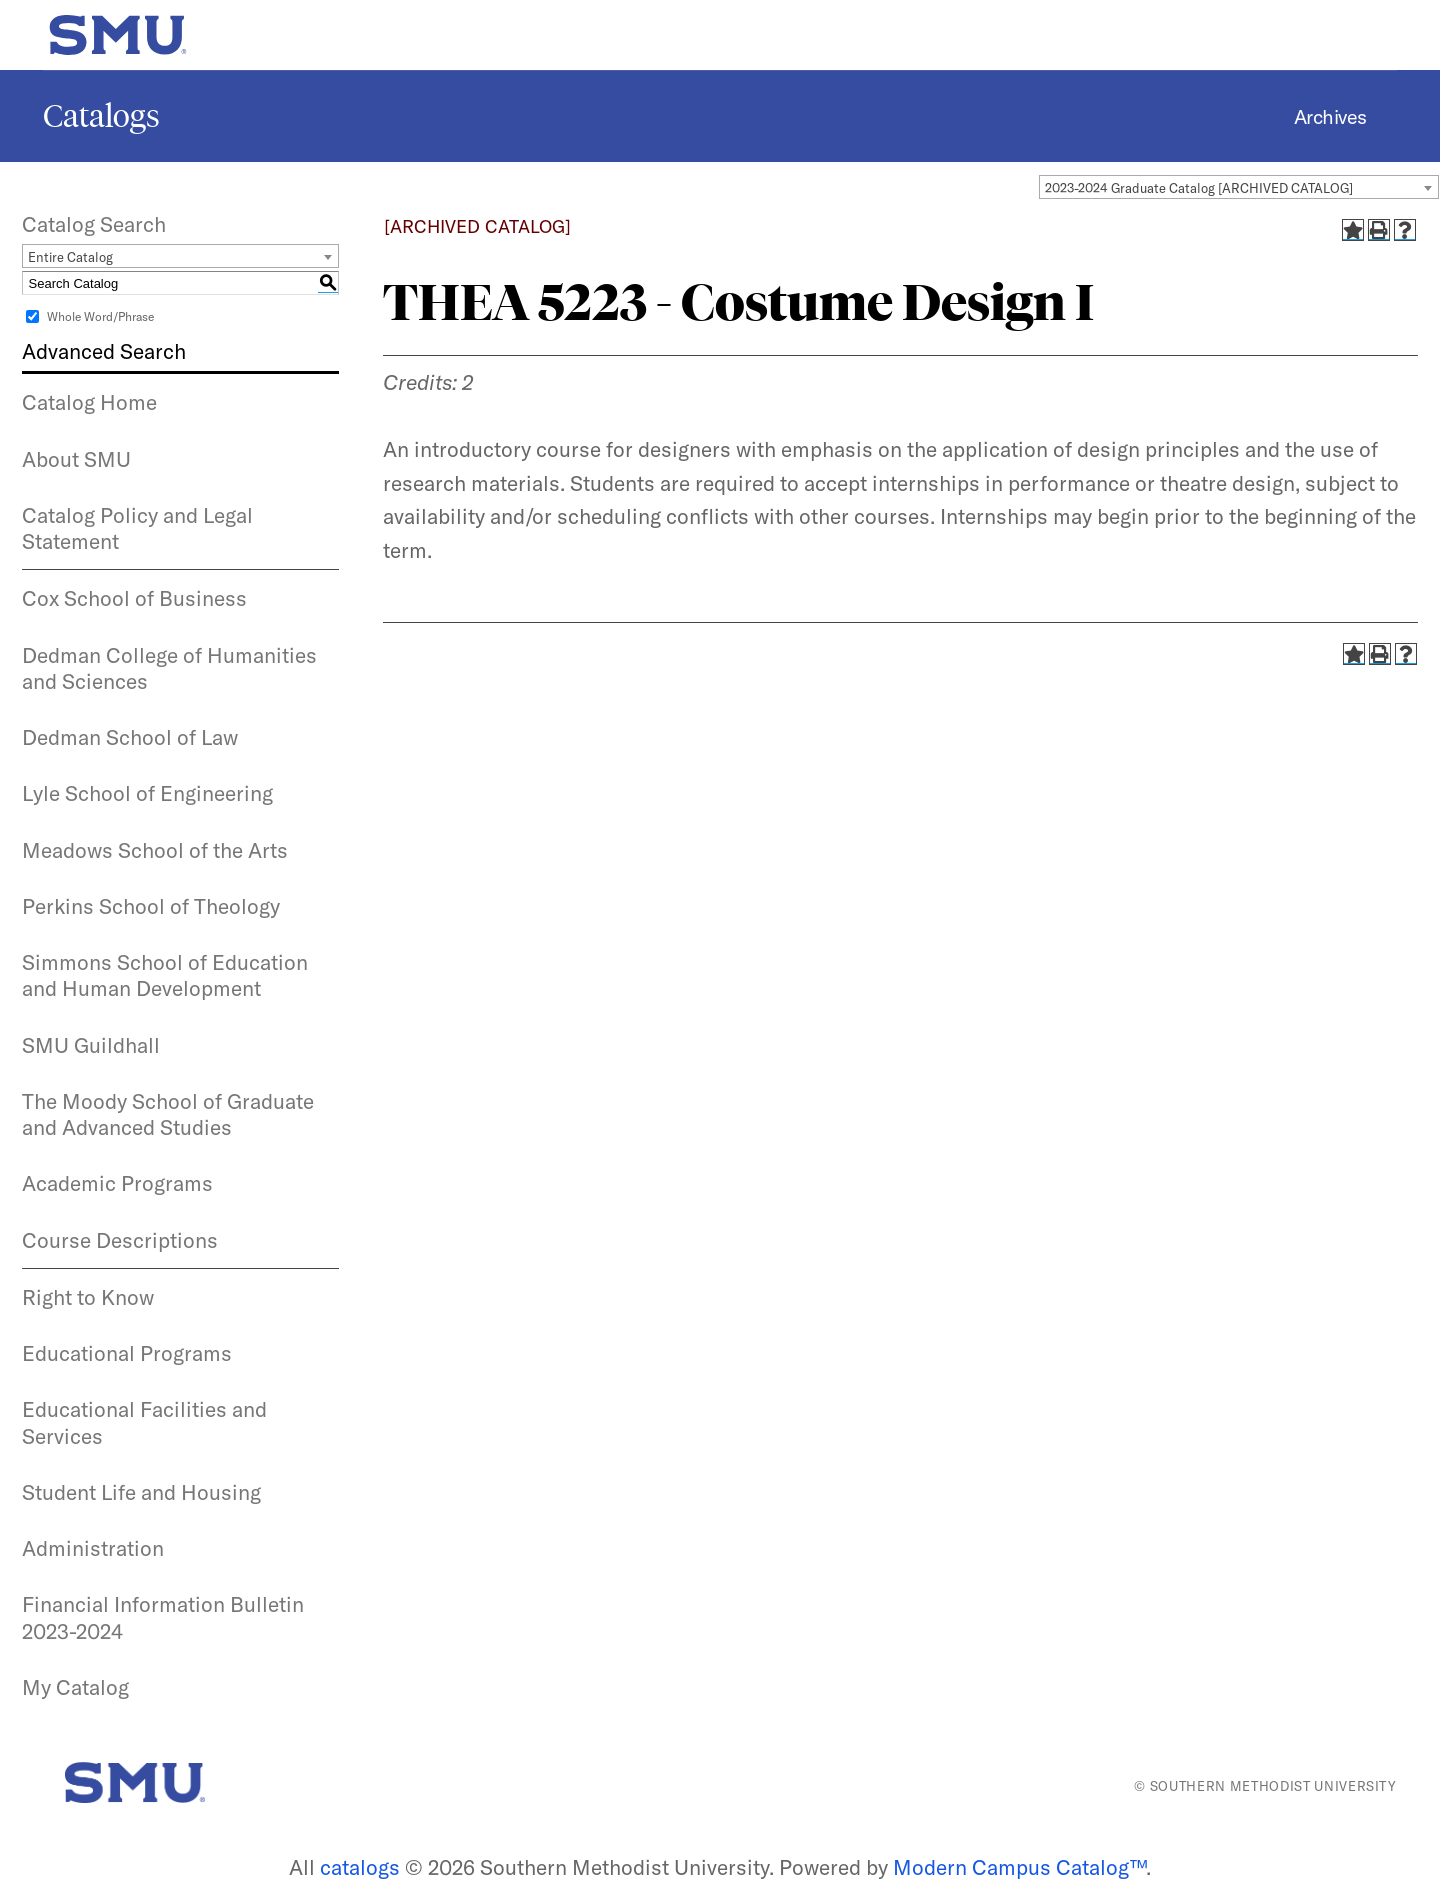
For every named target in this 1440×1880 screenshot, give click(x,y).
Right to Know (88, 1297)
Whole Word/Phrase (100, 316)
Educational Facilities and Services (144, 1422)
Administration (93, 1548)
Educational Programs (127, 1353)
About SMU (76, 459)
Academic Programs (117, 1183)
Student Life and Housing (141, 1492)
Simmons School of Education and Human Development (165, 975)
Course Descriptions (120, 1240)
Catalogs (101, 116)
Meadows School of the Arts (155, 850)
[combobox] (1239, 187)
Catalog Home (89, 402)
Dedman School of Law (130, 737)
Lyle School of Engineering (147, 793)
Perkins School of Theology (151, 906)
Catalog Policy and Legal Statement (137, 528)
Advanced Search (104, 351)
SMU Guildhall (91, 1045)
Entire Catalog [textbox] (70, 257)
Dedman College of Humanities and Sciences (169, 668)
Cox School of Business (134, 598)
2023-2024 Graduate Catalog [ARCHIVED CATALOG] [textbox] (1199, 188)
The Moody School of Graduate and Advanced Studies (168, 1114)
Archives (1330, 116)
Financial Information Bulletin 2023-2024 (163, 1617)
